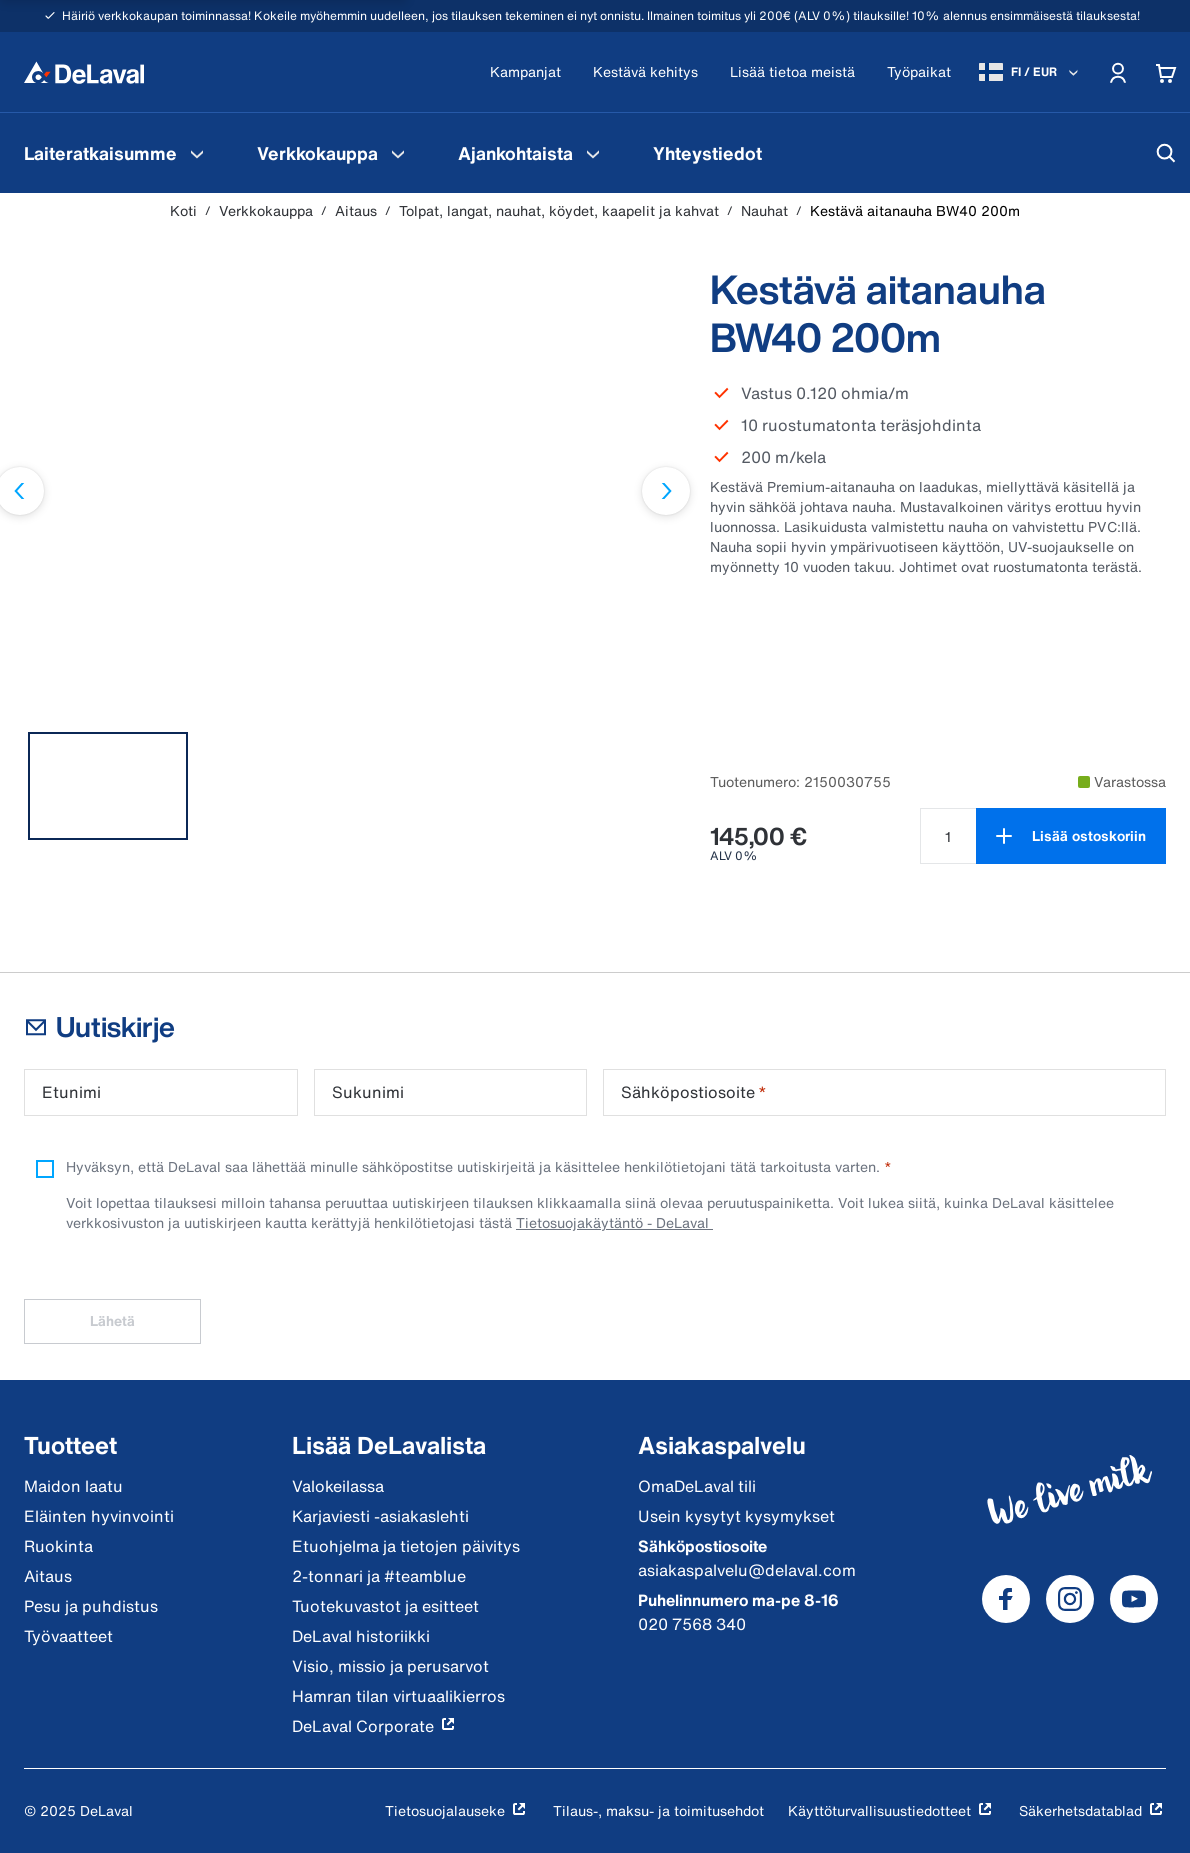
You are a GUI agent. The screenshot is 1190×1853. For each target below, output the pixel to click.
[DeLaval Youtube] (1134, 1599)
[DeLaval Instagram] (1070, 1599)
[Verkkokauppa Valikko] (398, 153)
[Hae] (1166, 153)
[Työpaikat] (919, 72)
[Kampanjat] (525, 72)
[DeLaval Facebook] (1006, 1599)
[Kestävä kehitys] (645, 72)
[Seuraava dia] (666, 491)
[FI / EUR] (1030, 72)
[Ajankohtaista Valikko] (593, 153)
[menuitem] (116, 153)
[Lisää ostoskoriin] (1071, 836)
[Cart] (1166, 72)
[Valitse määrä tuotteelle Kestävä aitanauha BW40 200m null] (948, 836)
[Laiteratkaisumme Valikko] (197, 153)
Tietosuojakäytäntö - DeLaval (614, 1222)
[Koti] (84, 72)
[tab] (108, 786)
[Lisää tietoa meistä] (792, 72)
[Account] (1118, 72)
